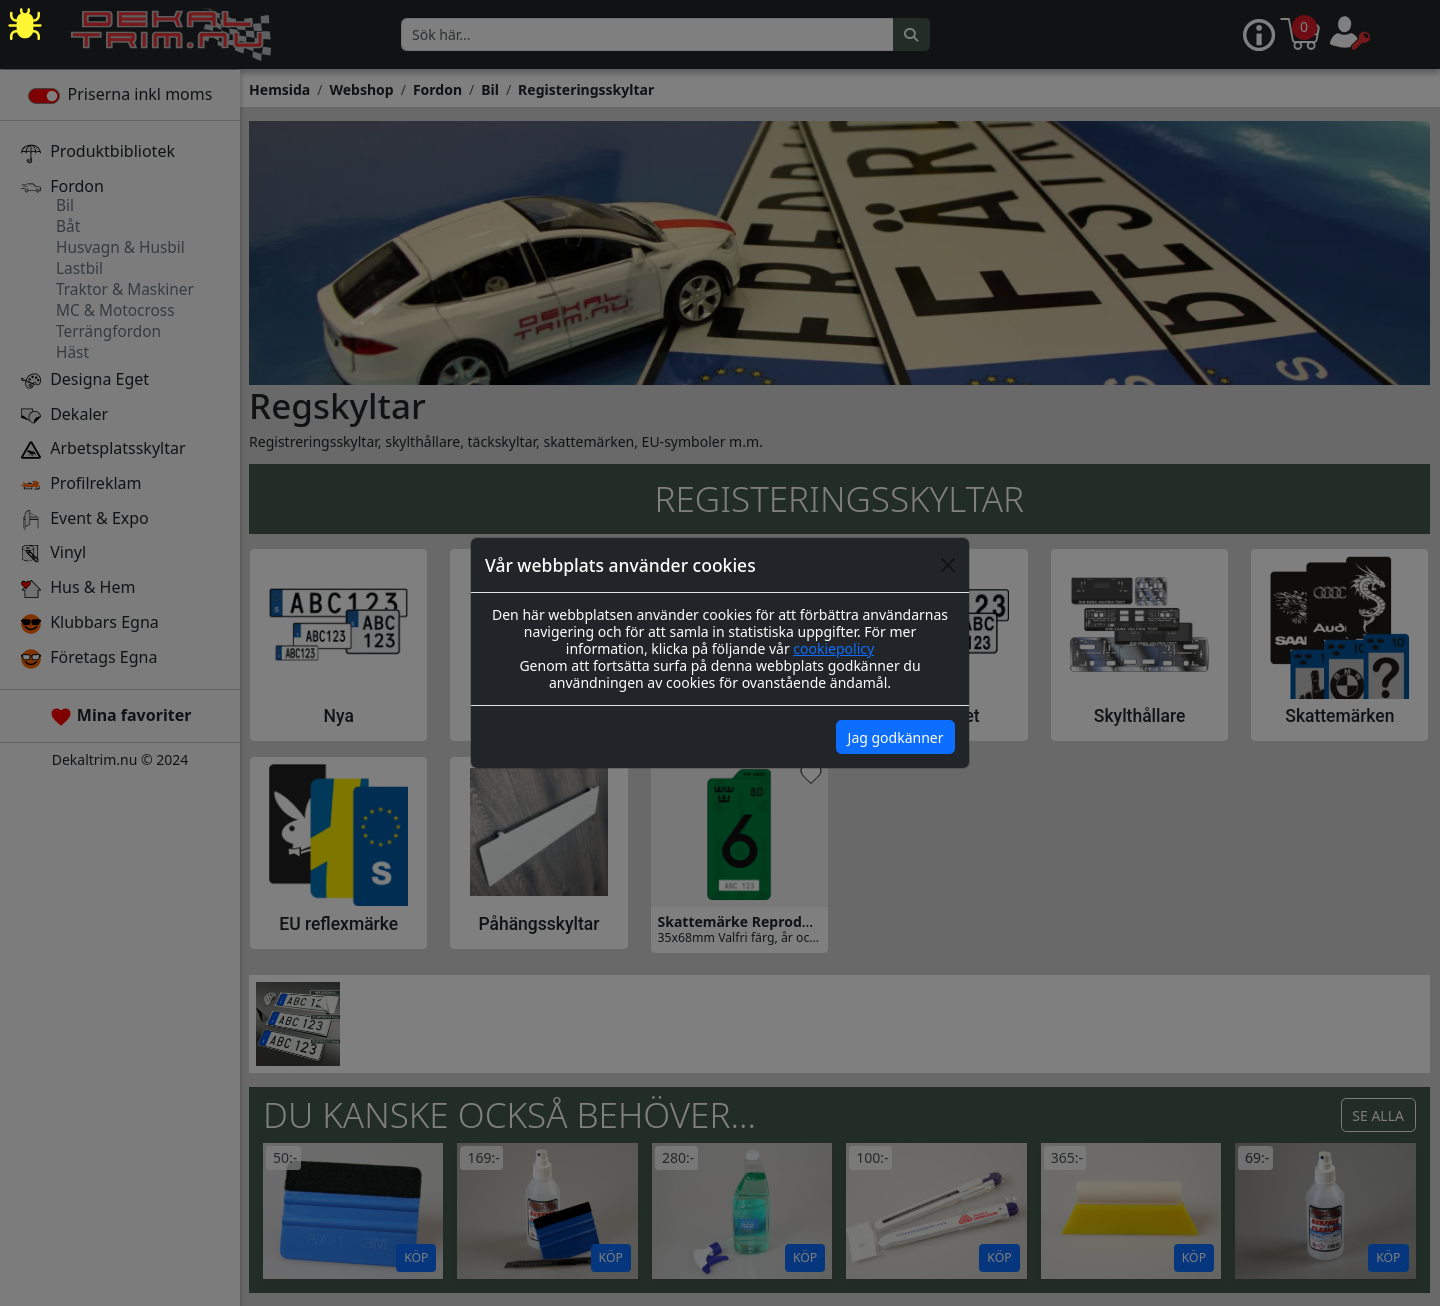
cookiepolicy (833, 648)
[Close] (948, 565)
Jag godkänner (896, 737)
